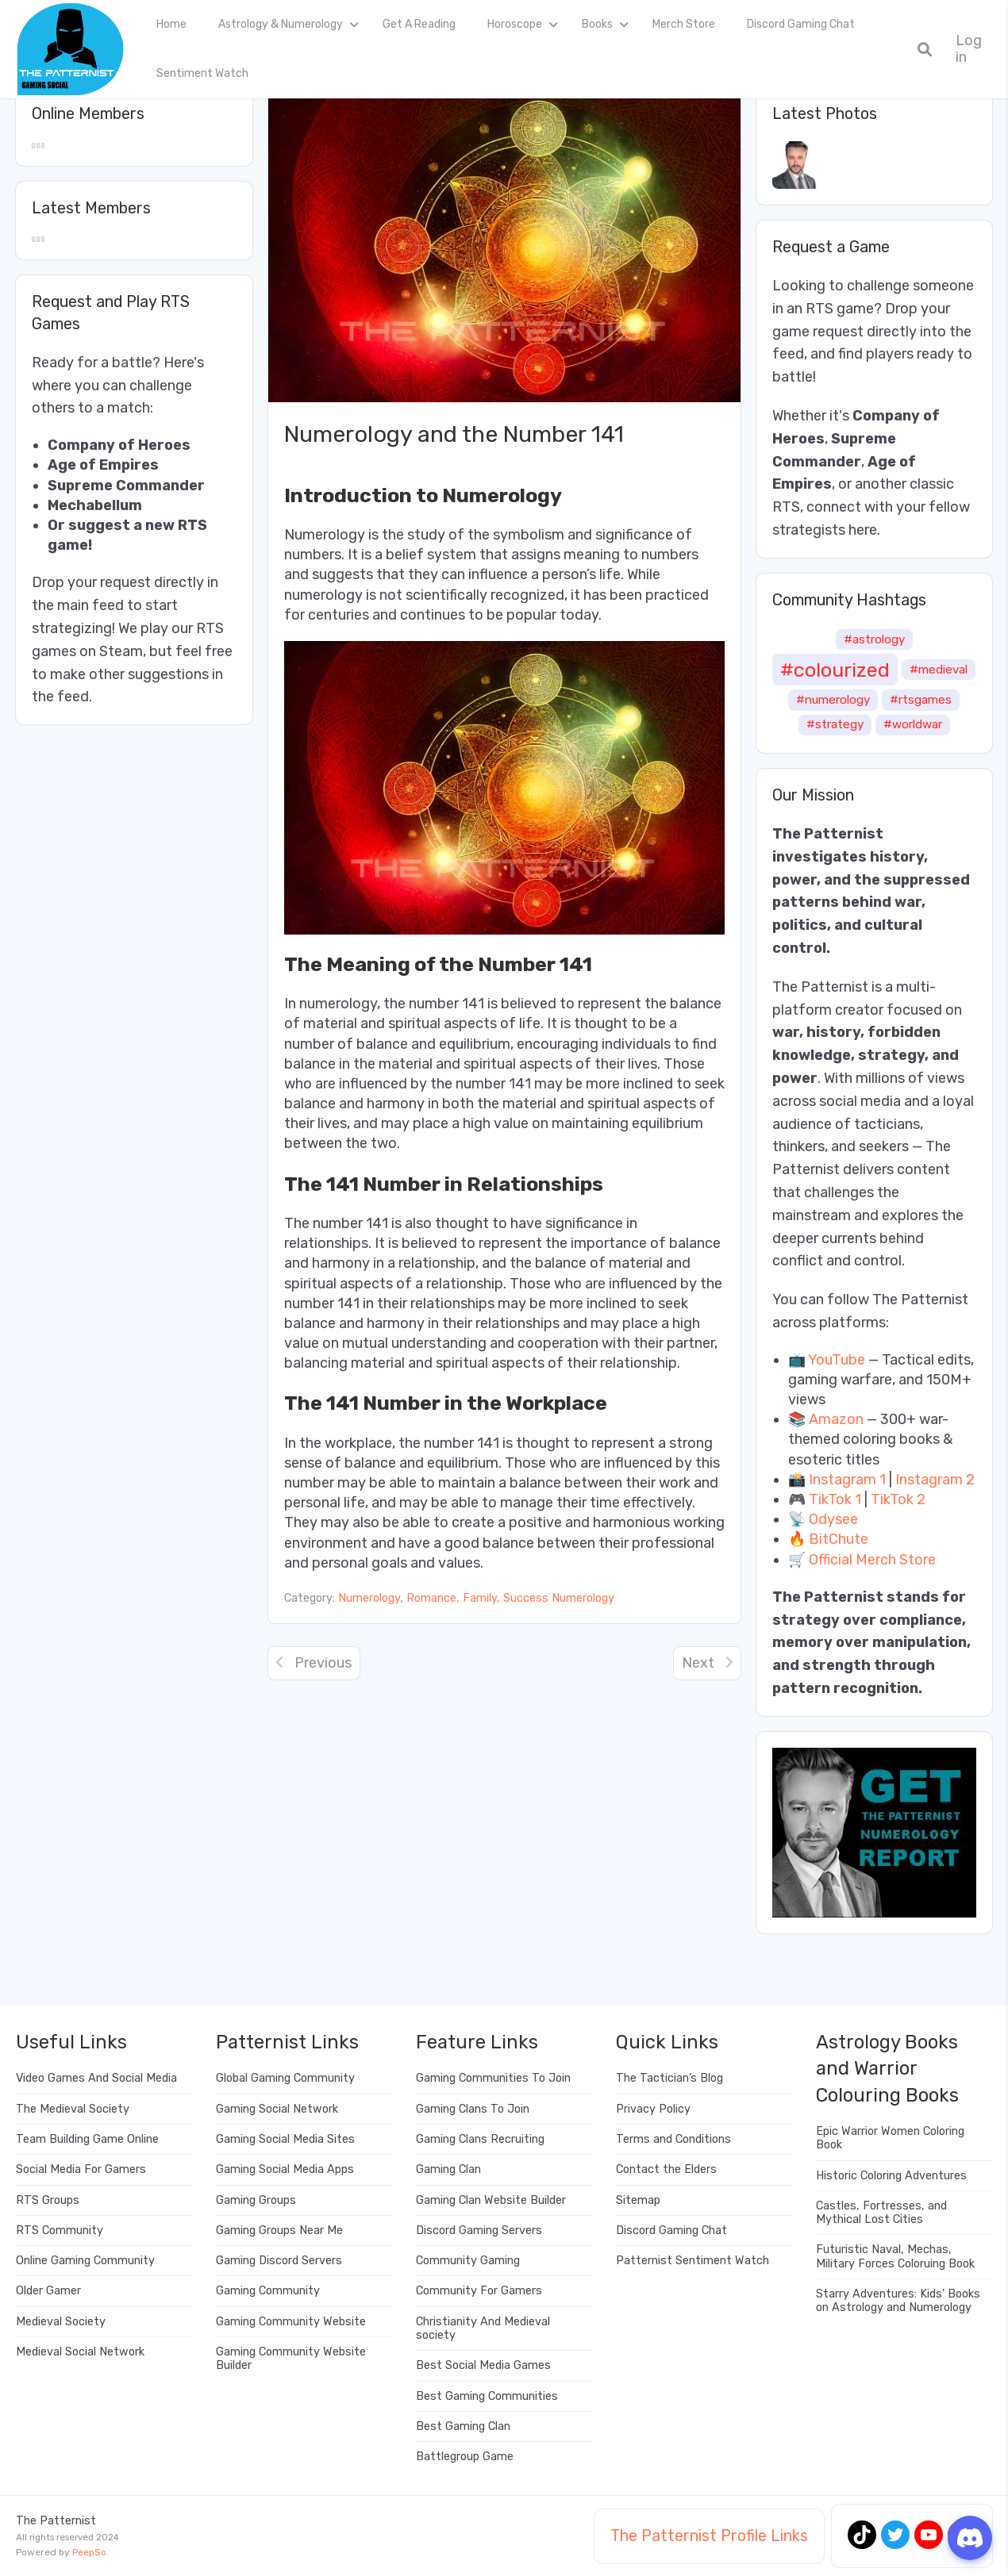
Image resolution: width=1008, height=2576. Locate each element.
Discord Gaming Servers (479, 2230)
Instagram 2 (935, 1479)
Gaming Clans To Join (472, 2109)
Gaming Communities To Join (493, 2078)
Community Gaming (468, 2260)
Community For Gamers (479, 2291)
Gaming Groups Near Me (279, 2230)
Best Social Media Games (483, 2365)
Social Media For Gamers (81, 2169)
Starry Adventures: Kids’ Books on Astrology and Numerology (898, 2300)
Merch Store (683, 24)
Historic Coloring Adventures (891, 2175)
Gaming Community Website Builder (291, 2358)
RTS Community (59, 2230)
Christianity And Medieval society (483, 2328)
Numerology (369, 1598)
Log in (969, 49)
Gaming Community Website (291, 2321)
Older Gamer (48, 2291)
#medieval (939, 669)
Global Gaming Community (285, 2078)
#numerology (833, 700)
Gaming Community (268, 2291)
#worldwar (912, 724)
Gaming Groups (256, 2200)
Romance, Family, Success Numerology (510, 1598)
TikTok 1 (835, 1499)
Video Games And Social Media (96, 2078)
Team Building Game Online (87, 2139)
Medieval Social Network (80, 2352)
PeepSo (89, 2552)
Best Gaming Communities (487, 2396)
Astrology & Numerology (280, 24)
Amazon (836, 1419)
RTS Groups (47, 2200)
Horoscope (514, 24)
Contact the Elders (666, 2169)
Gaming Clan (448, 2169)
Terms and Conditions (673, 2139)
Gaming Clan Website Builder (491, 2200)
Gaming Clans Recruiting (480, 2139)
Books (597, 24)
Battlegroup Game (465, 2456)
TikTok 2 (898, 1499)
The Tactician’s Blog (669, 2078)
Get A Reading (419, 24)
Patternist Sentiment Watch (692, 2260)
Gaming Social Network (277, 2109)
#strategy (835, 724)
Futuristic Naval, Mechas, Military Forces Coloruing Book (895, 2256)
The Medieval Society (72, 2109)
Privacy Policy (653, 2109)
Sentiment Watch (202, 73)
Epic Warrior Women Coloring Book (890, 2138)
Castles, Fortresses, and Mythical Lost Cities (881, 2212)
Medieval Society (61, 2321)
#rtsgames (921, 700)
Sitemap (638, 2200)
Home (171, 24)
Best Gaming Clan (463, 2426)
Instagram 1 (847, 1479)
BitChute (838, 1539)
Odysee (833, 1519)
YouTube (836, 1360)
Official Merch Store (872, 1559)
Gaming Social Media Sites (285, 2139)
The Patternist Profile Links (709, 2535)
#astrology (874, 639)
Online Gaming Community (85, 2260)
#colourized (835, 669)
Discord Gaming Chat (801, 24)
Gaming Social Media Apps (285, 2169)
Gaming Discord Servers (279, 2260)
